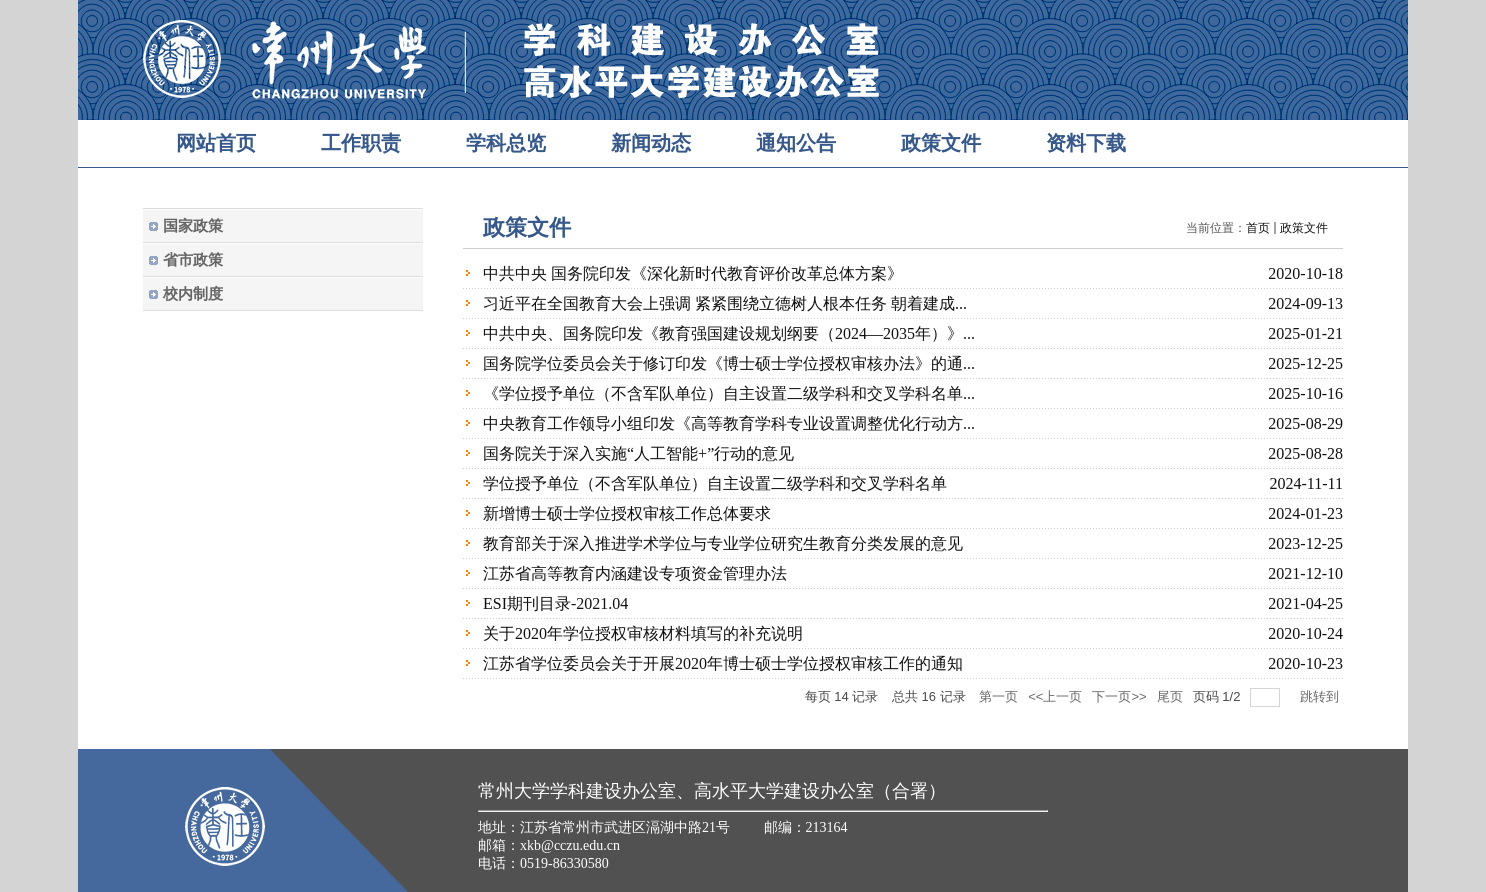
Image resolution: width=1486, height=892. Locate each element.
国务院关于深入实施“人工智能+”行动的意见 (638, 453)
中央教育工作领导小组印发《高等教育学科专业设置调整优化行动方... (729, 423)
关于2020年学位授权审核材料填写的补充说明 (643, 633)
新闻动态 (651, 143)
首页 (1258, 228)
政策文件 (941, 143)
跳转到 (1321, 696)
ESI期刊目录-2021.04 (555, 603)
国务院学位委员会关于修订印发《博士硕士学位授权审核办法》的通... (729, 363)
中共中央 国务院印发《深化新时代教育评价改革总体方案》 (693, 273)
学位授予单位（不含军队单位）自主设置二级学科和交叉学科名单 (715, 483)
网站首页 (216, 143)
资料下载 (1086, 143)
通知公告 (796, 143)
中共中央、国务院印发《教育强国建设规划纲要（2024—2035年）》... (729, 333)
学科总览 (506, 143)
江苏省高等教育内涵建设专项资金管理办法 (635, 573)
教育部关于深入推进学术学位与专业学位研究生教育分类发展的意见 (723, 543)
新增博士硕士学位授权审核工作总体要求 (627, 513)
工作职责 (361, 143)
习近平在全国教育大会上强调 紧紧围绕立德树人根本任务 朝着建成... (725, 303)
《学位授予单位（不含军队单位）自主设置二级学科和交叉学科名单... (729, 393)
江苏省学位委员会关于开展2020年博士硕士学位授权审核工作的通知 (723, 663)
